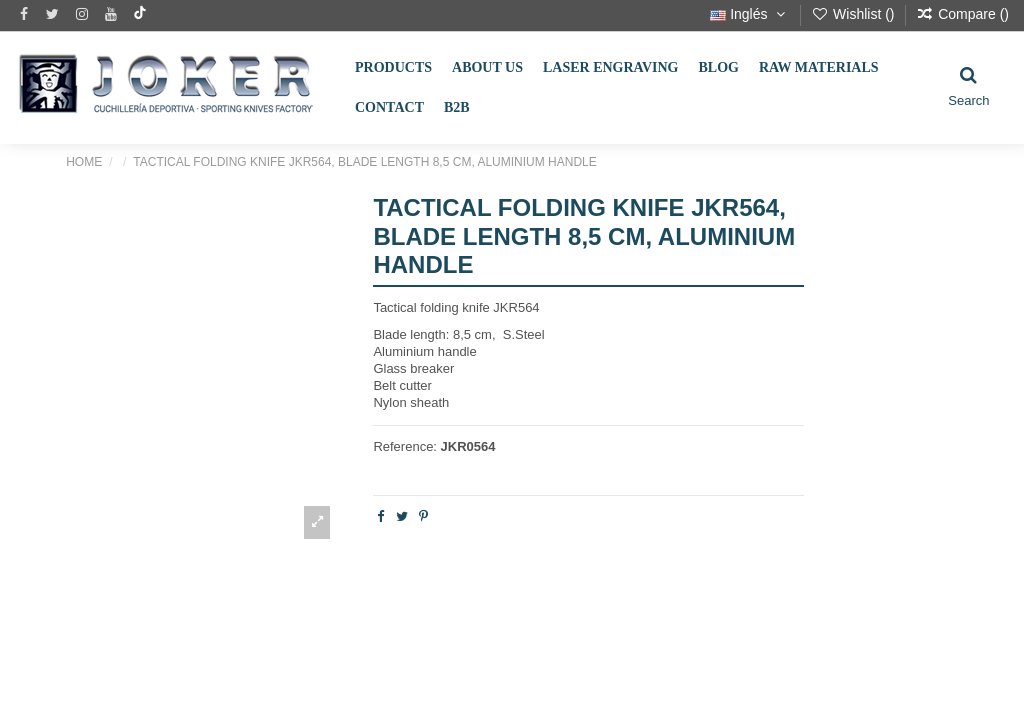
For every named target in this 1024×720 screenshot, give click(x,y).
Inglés (749, 14)
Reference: (405, 446)
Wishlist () (854, 14)
